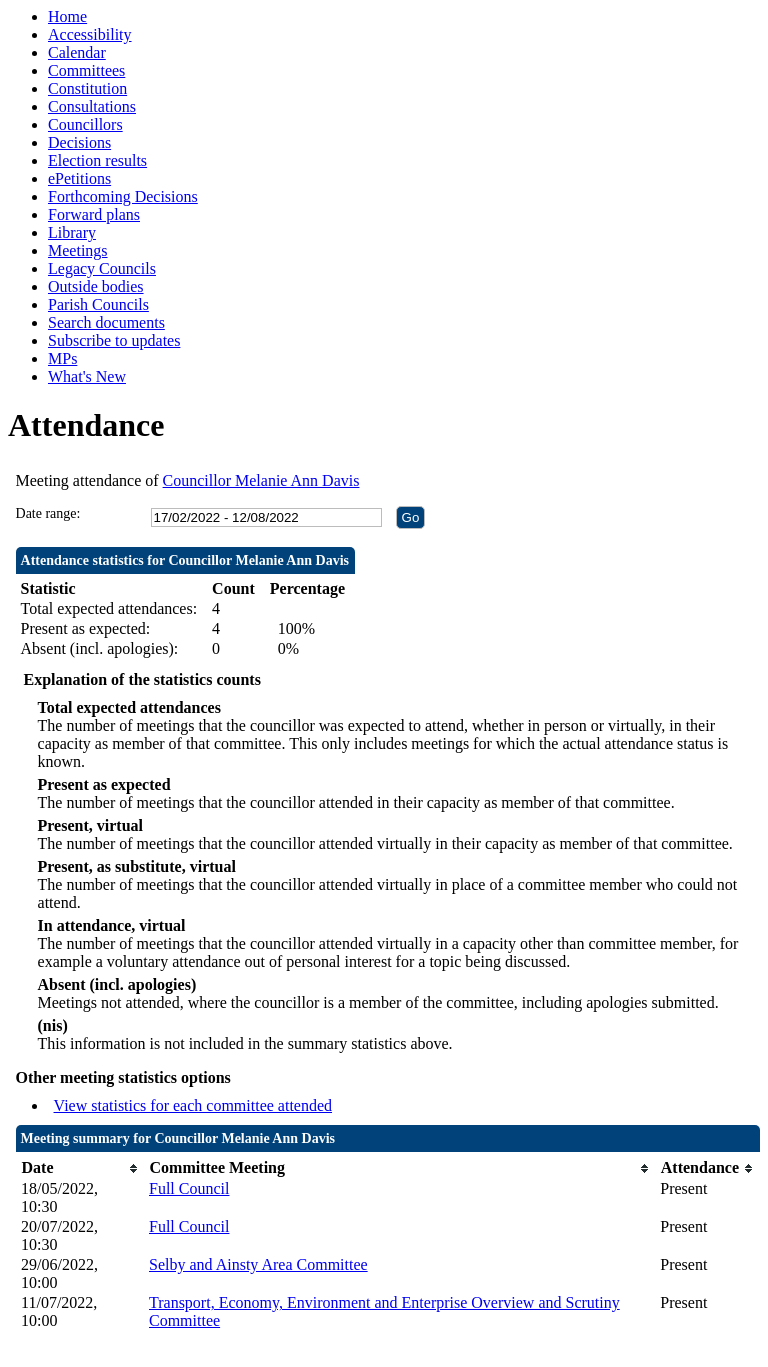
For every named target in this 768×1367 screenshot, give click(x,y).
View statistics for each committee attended (193, 1105)
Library (72, 232)
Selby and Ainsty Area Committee (258, 1264)
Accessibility (90, 34)
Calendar (77, 52)
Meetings (78, 250)
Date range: (48, 513)
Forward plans (94, 214)
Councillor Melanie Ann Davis (261, 480)
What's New (87, 376)
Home (67, 16)
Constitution (87, 88)
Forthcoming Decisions (123, 196)
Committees (86, 70)
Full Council (189, 1188)
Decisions (79, 142)
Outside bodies (96, 286)
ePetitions (79, 178)
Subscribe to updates (114, 340)
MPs (62, 358)
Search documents (106, 322)
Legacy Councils (102, 268)
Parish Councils (98, 304)
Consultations (92, 106)
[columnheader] (80, 1168)
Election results (97, 160)
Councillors (85, 124)
